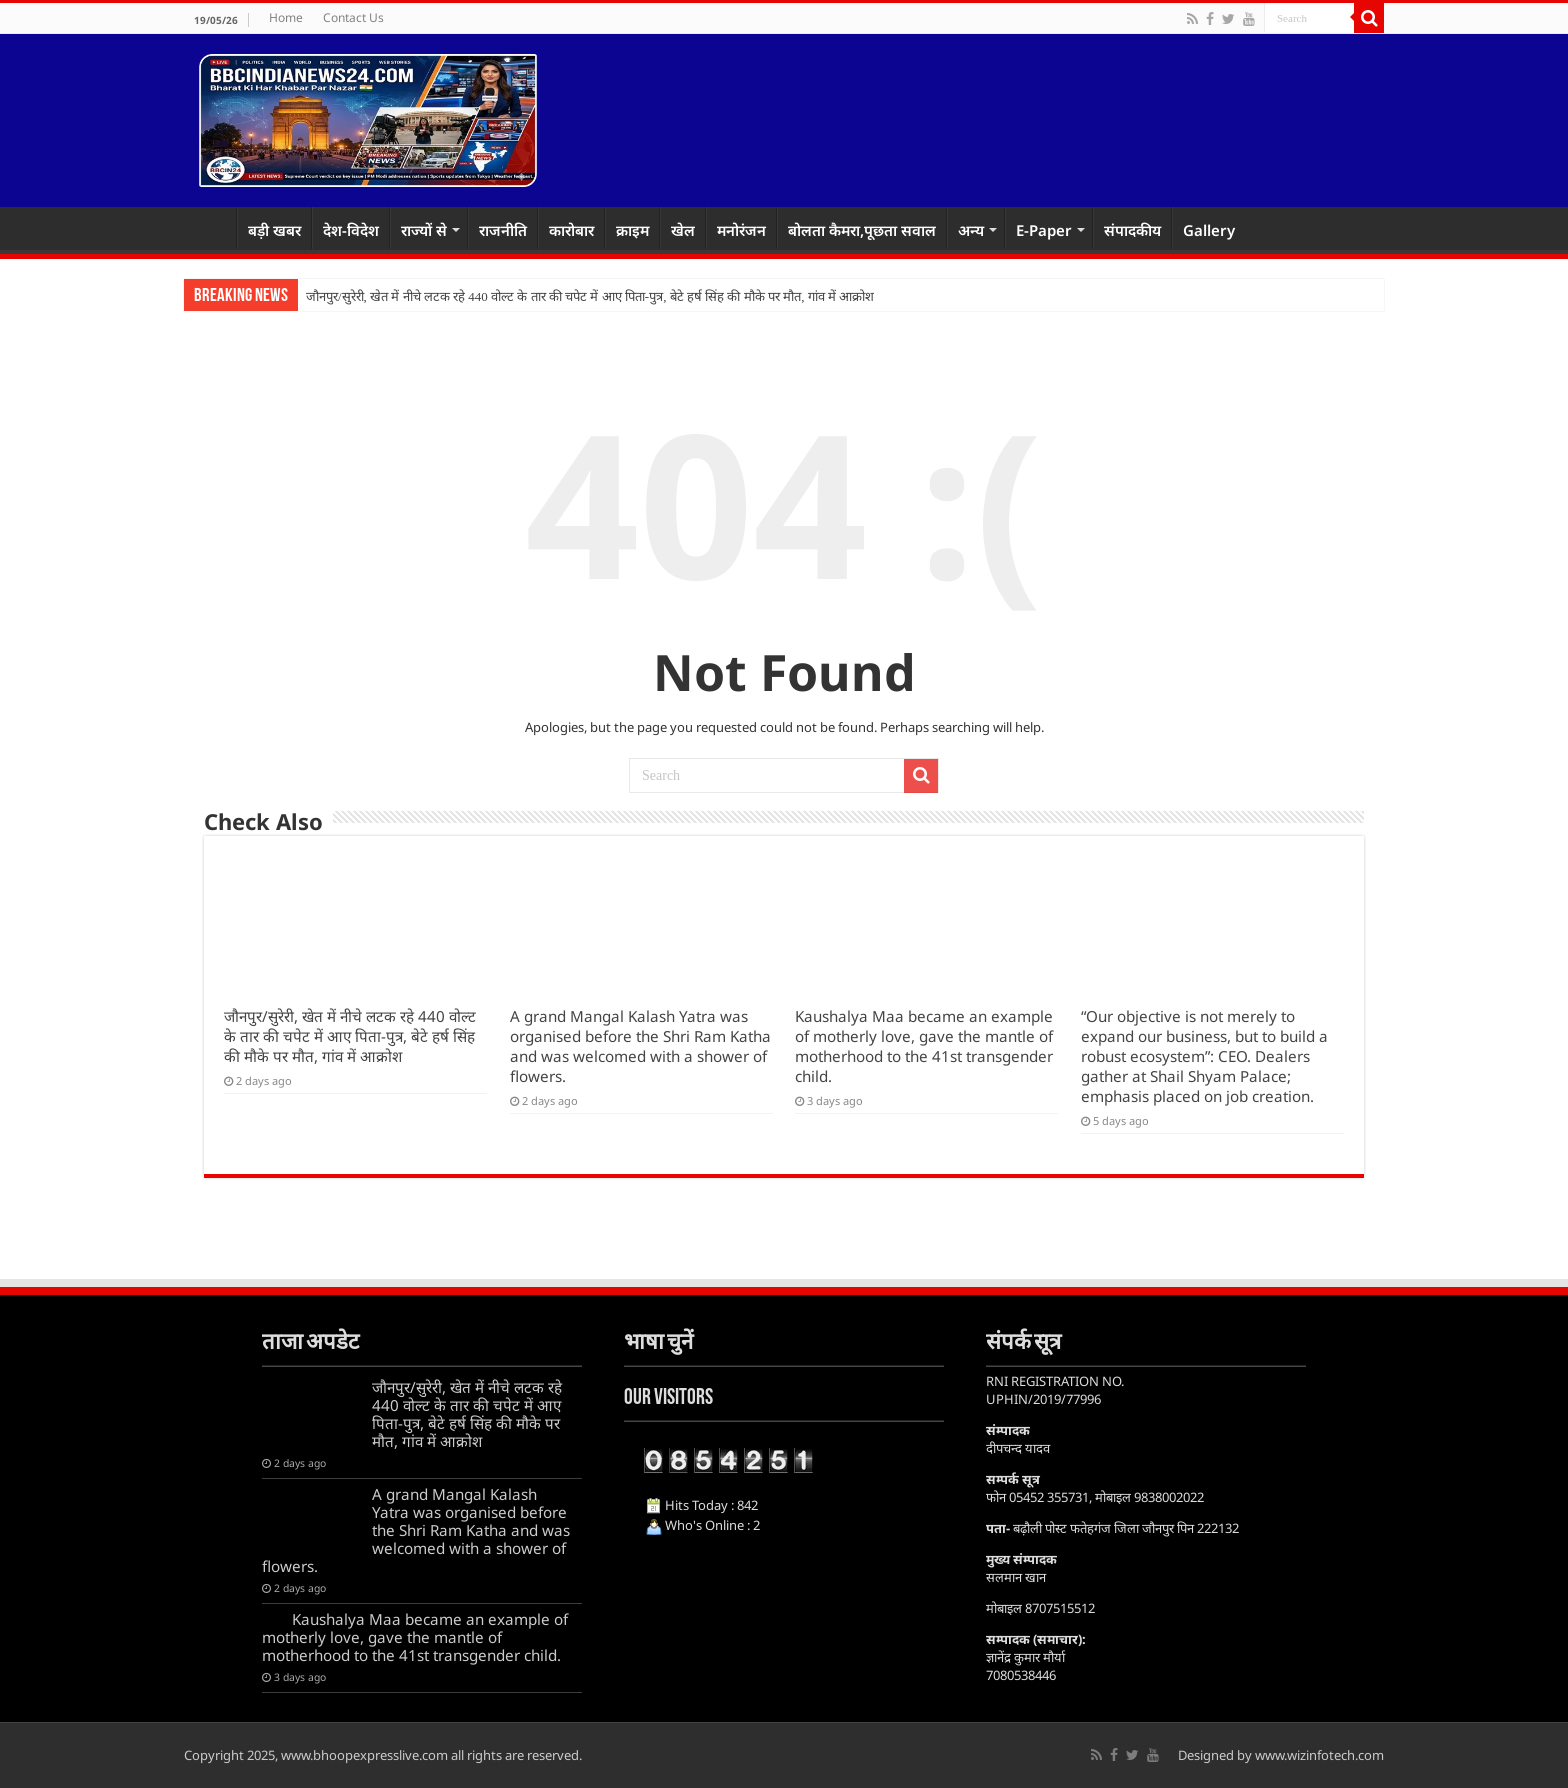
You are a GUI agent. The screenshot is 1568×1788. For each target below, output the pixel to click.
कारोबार (571, 230)
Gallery (1209, 230)
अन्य (971, 230)
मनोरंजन (741, 230)
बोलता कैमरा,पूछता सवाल (862, 230)
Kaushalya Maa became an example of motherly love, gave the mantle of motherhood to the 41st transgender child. (924, 1046)
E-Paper (1044, 230)
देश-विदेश (351, 230)
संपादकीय (1132, 230)
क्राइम (632, 230)
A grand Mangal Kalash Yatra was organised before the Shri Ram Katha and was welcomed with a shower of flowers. (640, 1046)
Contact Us (353, 17)
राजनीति (503, 230)
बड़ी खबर (274, 230)
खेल (683, 230)
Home (286, 17)
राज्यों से (424, 230)
